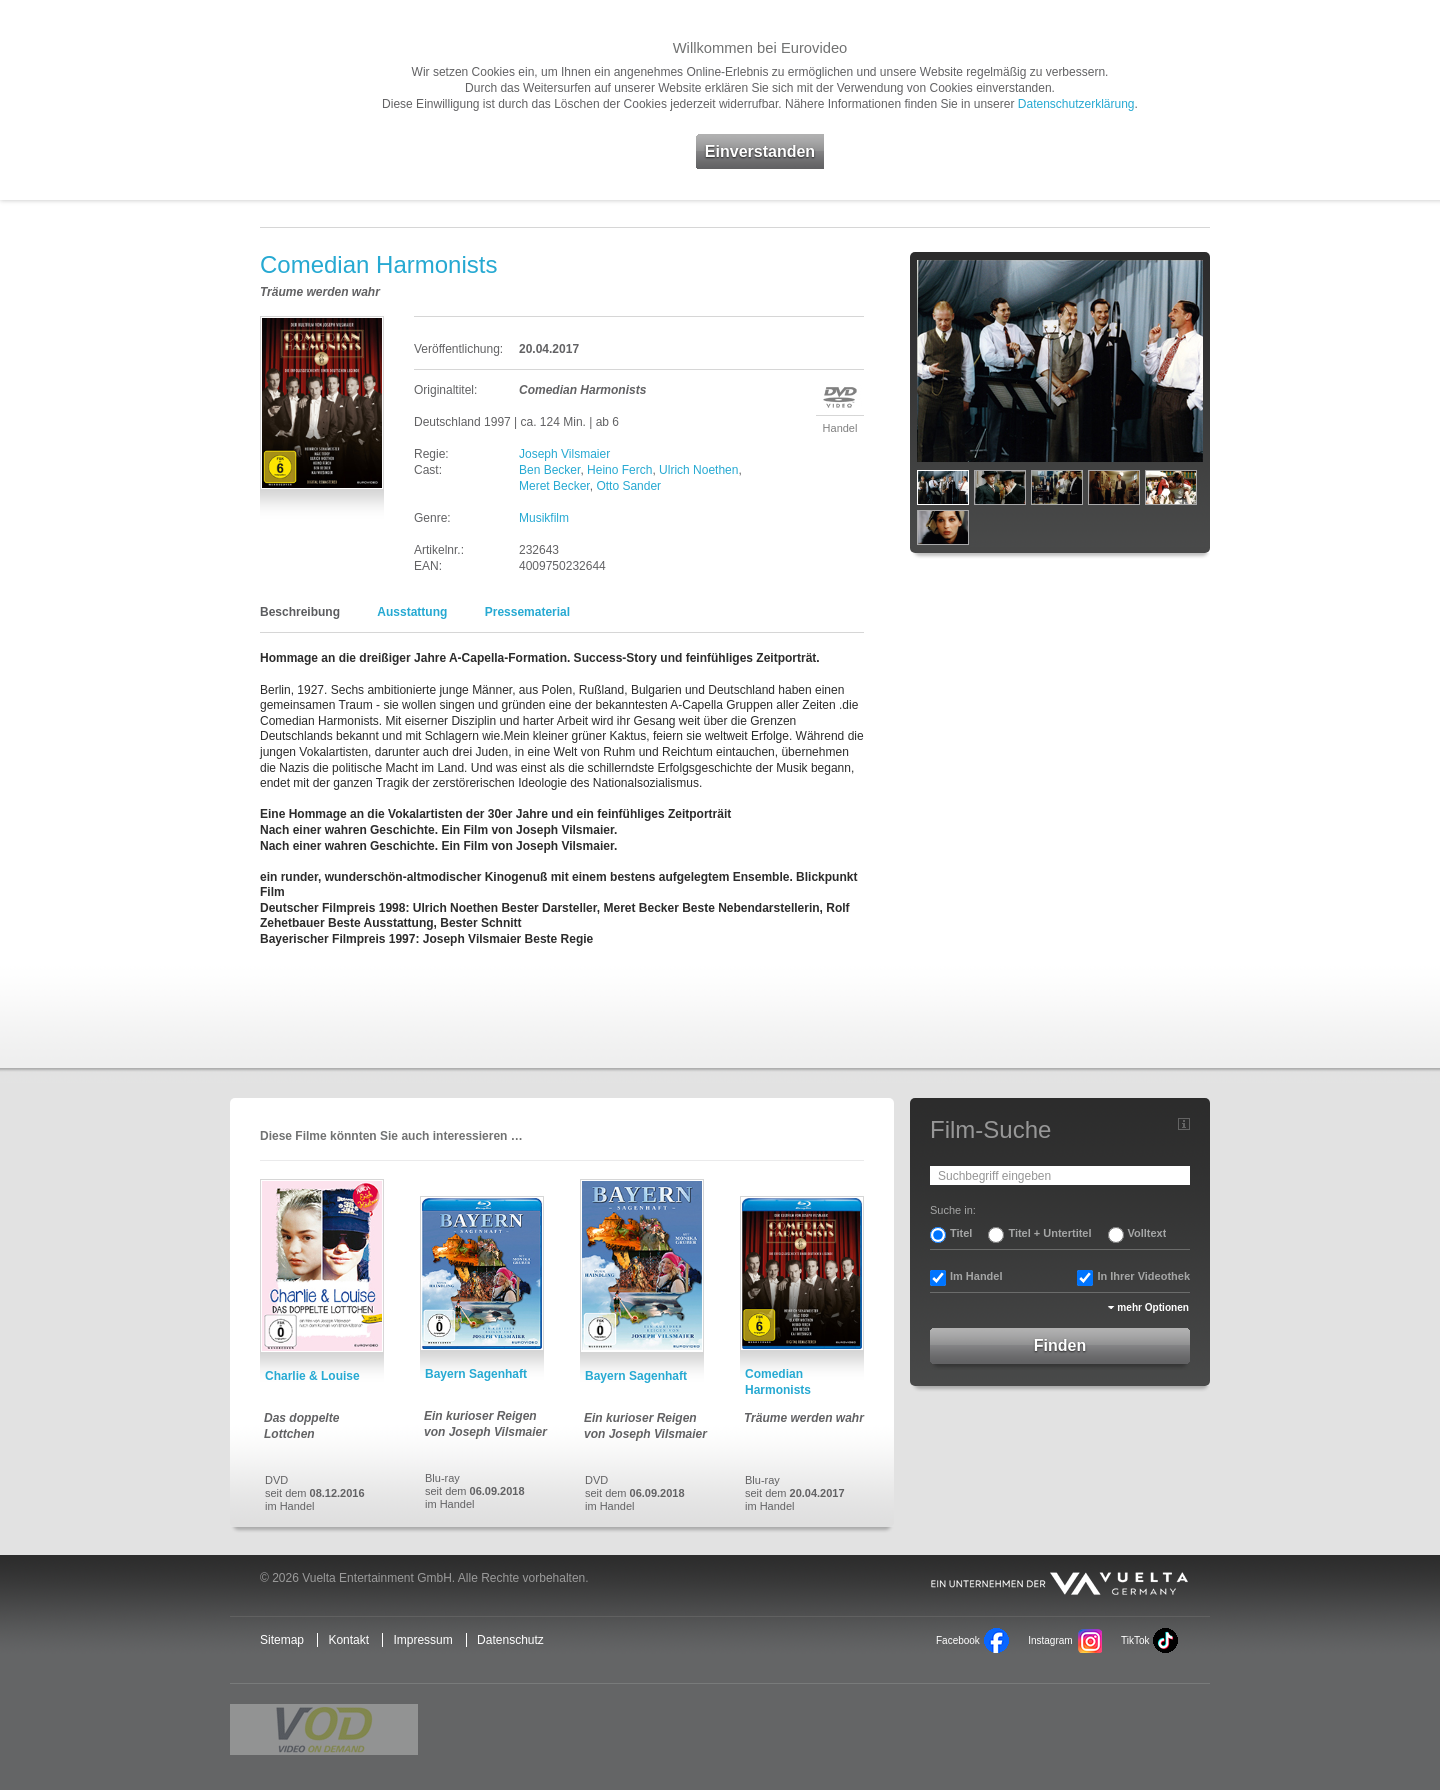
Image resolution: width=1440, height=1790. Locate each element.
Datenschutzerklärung (1076, 104)
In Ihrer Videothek (1143, 1276)
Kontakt (348, 1640)
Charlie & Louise (312, 1376)
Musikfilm (544, 518)
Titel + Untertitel (1049, 1233)
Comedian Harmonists (778, 1382)
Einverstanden (760, 151)
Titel (961, 1233)
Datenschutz (510, 1640)
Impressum (422, 1640)
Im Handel (976, 1276)
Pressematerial (527, 612)
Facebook (958, 1640)
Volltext (1147, 1233)
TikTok (1135, 1640)
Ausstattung (412, 612)
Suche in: (953, 1210)
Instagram (1050, 1640)
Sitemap (282, 1640)
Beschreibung (300, 612)
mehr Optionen (1153, 1307)
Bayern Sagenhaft (476, 1374)
